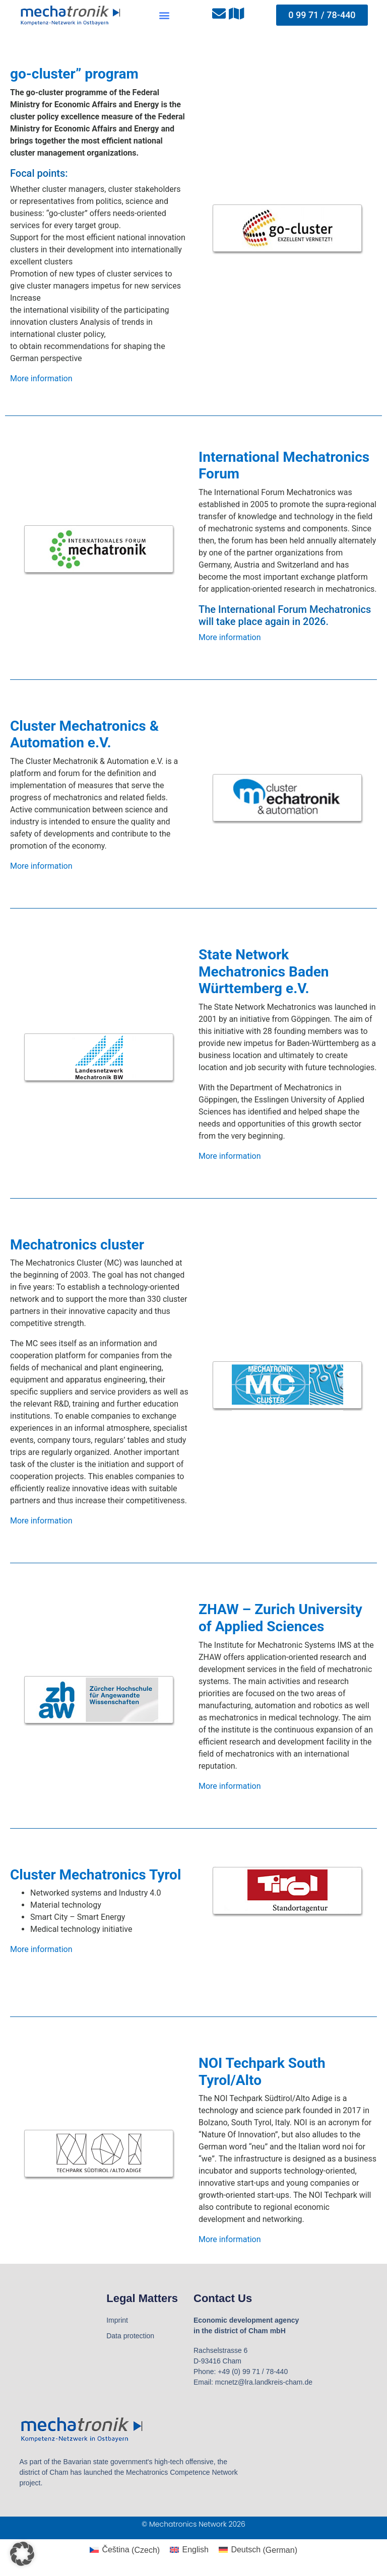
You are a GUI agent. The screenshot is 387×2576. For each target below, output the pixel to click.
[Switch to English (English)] (189, 2550)
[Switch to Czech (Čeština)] (125, 2550)
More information (41, 378)
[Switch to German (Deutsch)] (258, 2550)
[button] (164, 15)
